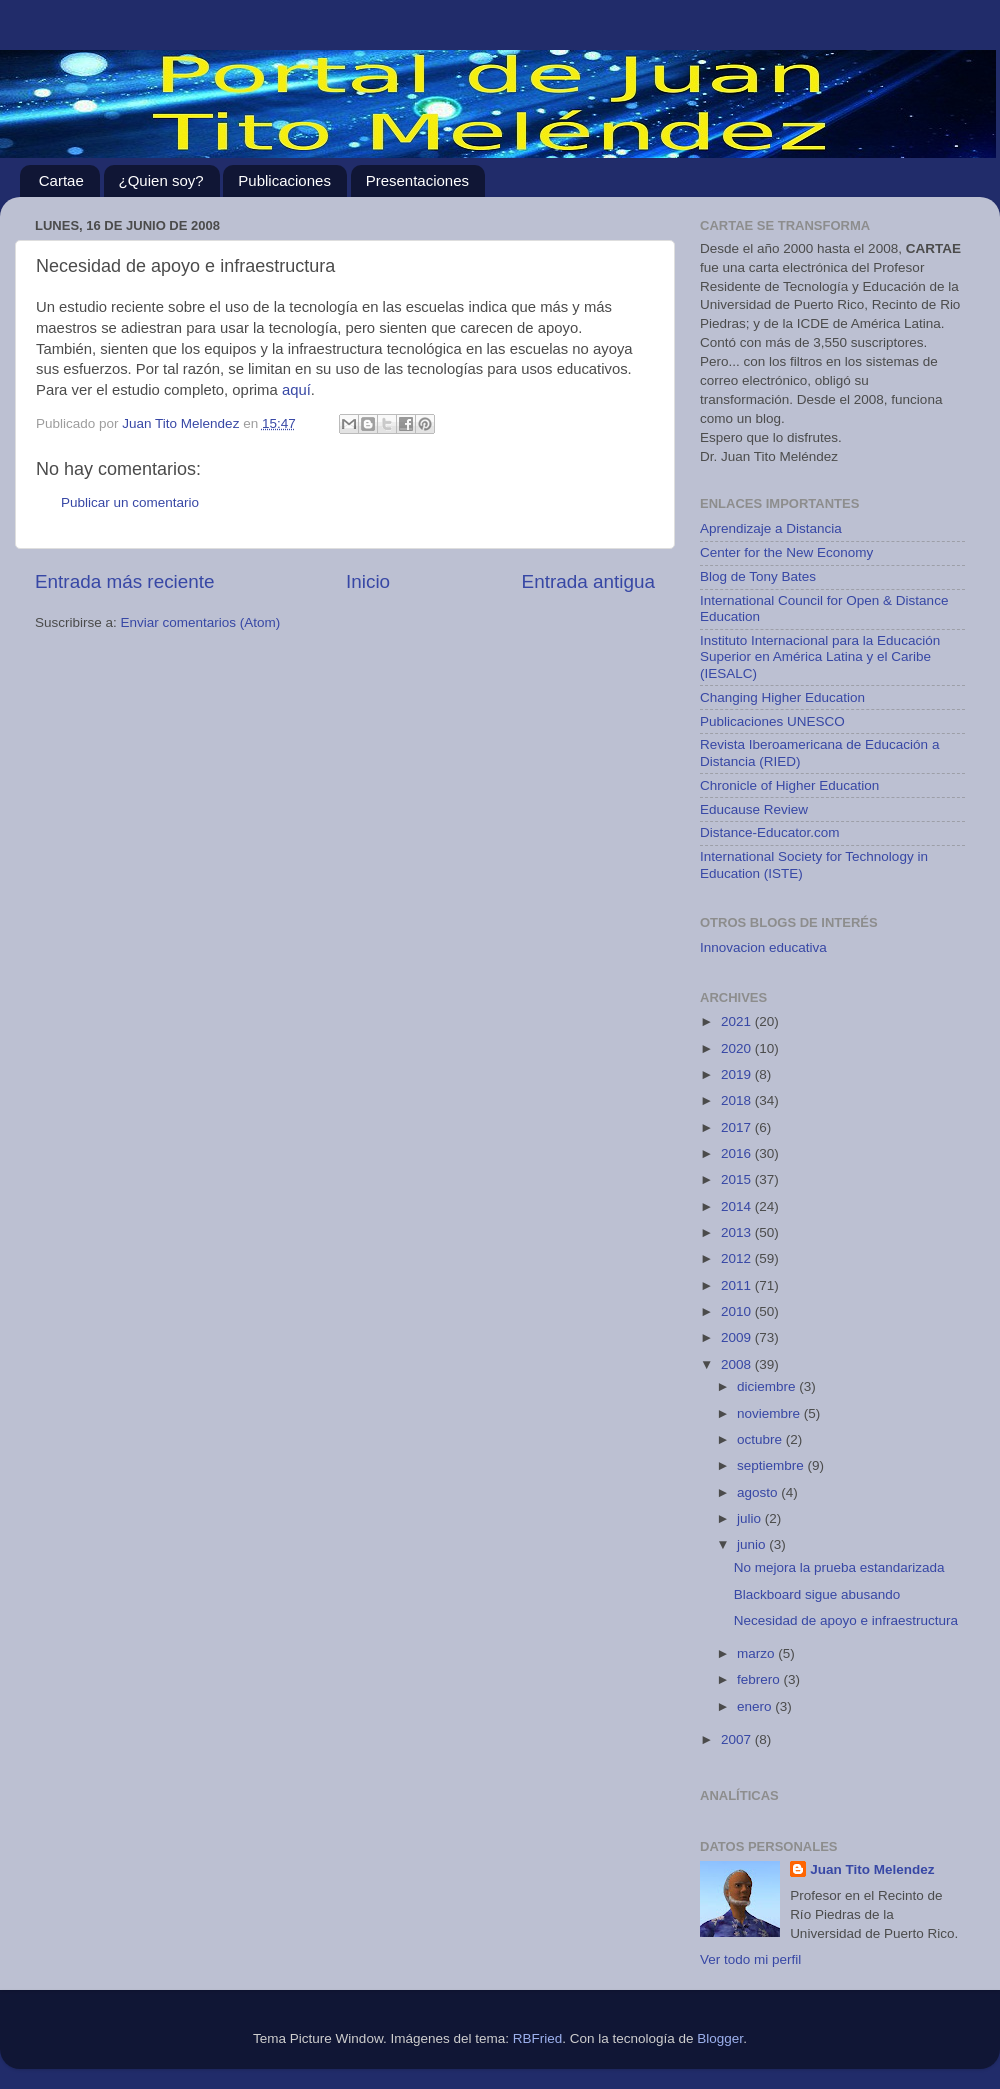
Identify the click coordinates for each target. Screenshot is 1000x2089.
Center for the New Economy (786, 552)
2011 (738, 1285)
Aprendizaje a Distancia (771, 528)
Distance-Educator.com (770, 832)
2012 (738, 1258)
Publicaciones (284, 180)
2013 (738, 1232)
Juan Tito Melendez (872, 1869)
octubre (761, 1439)
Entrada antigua (588, 581)
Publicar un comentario (130, 502)
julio (751, 1518)
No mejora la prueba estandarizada (839, 1567)
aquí (296, 390)
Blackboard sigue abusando (817, 1594)
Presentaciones (417, 180)
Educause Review (754, 809)
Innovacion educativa (763, 947)
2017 (738, 1127)
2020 (738, 1048)
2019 (738, 1074)
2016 (738, 1153)
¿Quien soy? (161, 180)
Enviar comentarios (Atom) (201, 622)
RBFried (538, 2038)
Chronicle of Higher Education (789, 785)
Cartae (61, 180)
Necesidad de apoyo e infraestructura (846, 1620)
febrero (760, 1679)
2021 (738, 1021)
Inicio (368, 581)
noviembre (770, 1413)
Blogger (720, 2038)
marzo (757, 1653)
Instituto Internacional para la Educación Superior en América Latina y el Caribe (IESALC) (820, 656)
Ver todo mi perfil (750, 1959)
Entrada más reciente (125, 581)
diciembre (768, 1386)
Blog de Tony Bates (758, 576)
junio (753, 1544)
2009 (738, 1337)
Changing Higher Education (782, 697)
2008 (738, 1364)
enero (756, 1706)
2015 (738, 1179)
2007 (738, 1739)
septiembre (772, 1465)
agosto (759, 1492)
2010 (738, 1311)
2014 (738, 1206)
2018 (738, 1100)
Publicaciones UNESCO (772, 721)
